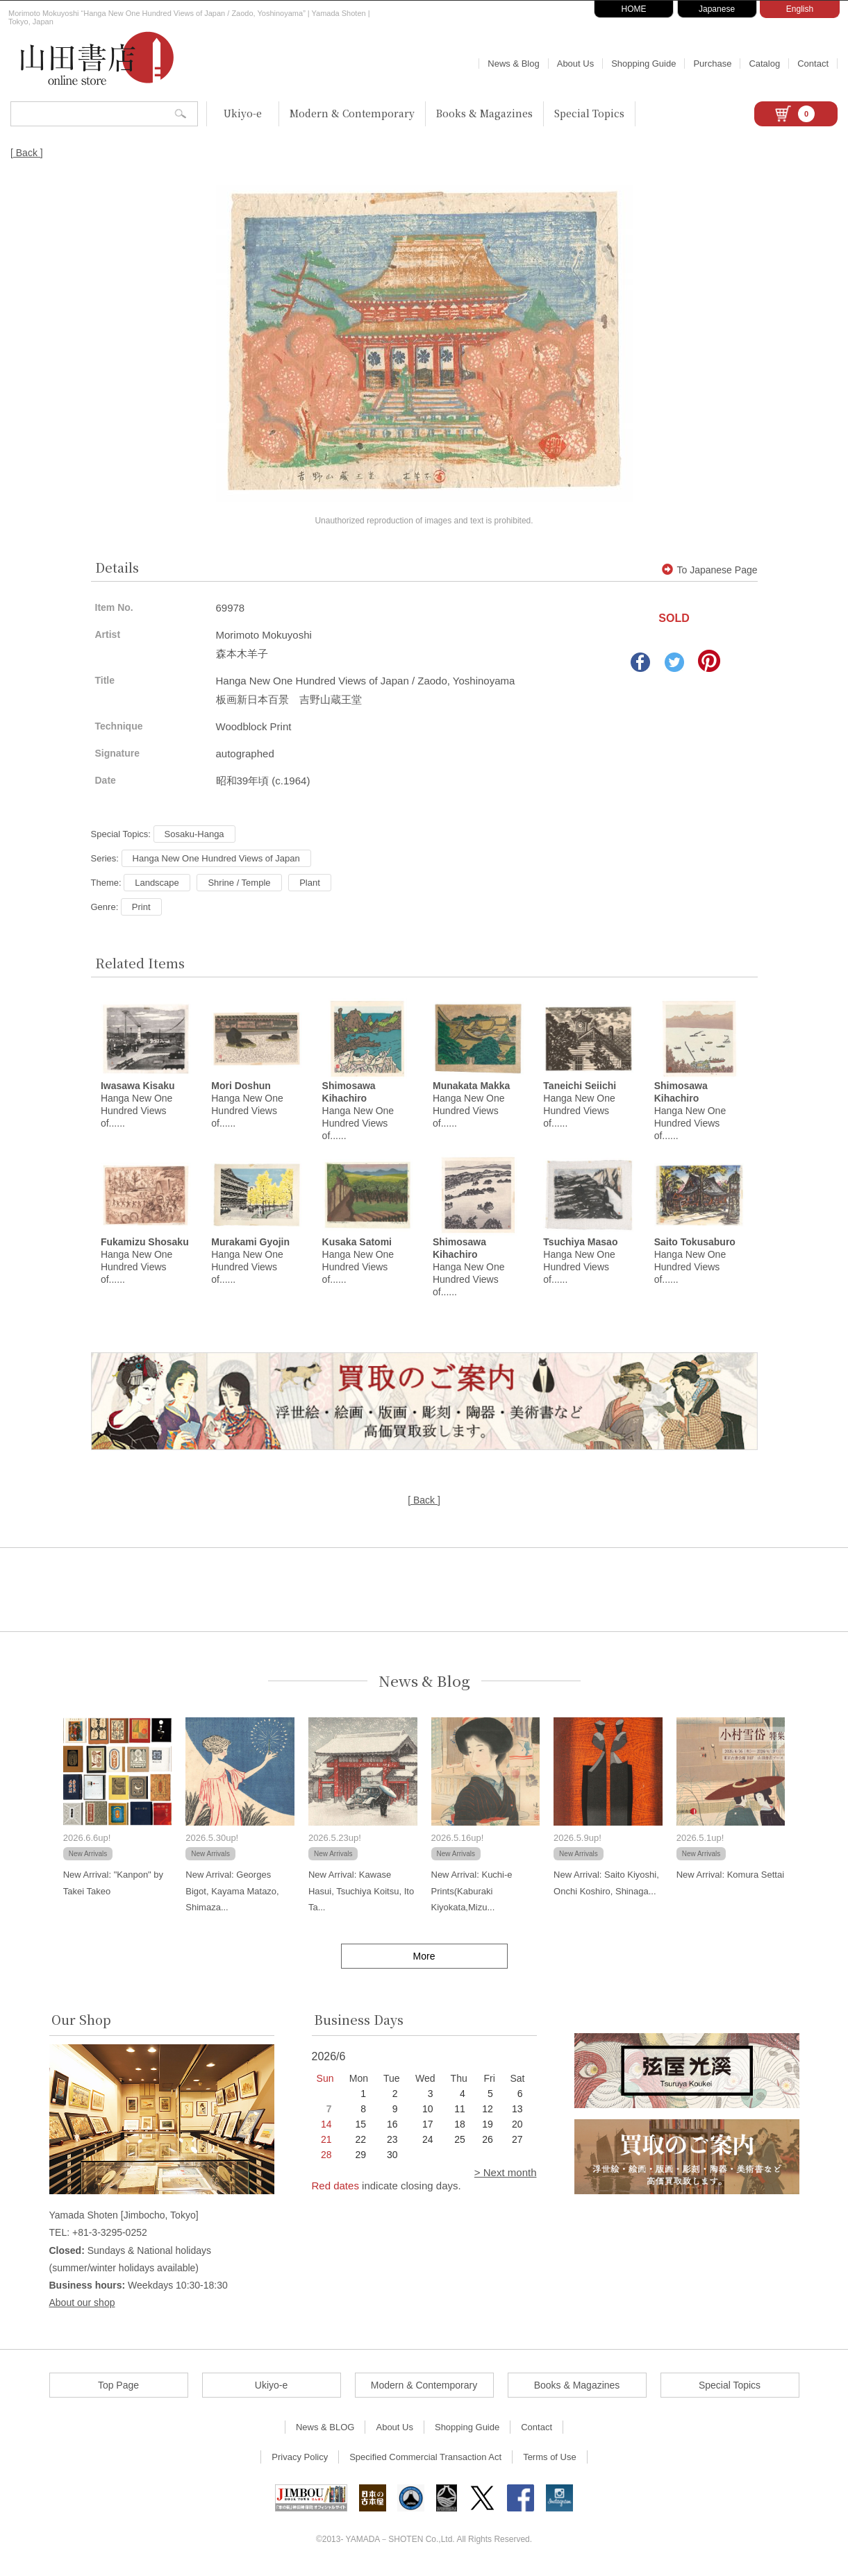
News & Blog (513, 63)
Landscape (157, 882)
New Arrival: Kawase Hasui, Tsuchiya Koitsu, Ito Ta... (361, 1895)
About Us (575, 63)
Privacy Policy (300, 2461)
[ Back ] (26, 152)
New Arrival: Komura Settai (730, 1879)
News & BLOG (325, 2431)
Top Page (118, 2389)
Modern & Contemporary (352, 113)
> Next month (505, 2176)
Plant (309, 882)
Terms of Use (549, 2461)
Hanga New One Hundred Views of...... (358, 1112)
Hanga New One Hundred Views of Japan (216, 858)
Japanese (717, 9)
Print (141, 907)
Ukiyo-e (243, 113)
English (799, 9)
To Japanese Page (710, 569)
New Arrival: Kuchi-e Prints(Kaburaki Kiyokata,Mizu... (472, 1895)
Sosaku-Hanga (194, 834)
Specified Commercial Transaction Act (425, 2461)
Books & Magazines (484, 113)
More (424, 1959)
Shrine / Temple (239, 882)
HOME (634, 9)
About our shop (82, 2306)
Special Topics (589, 113)
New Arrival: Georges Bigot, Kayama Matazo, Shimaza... (231, 1895)
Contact (813, 63)
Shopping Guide (643, 63)
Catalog (764, 63)
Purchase (712, 63)
